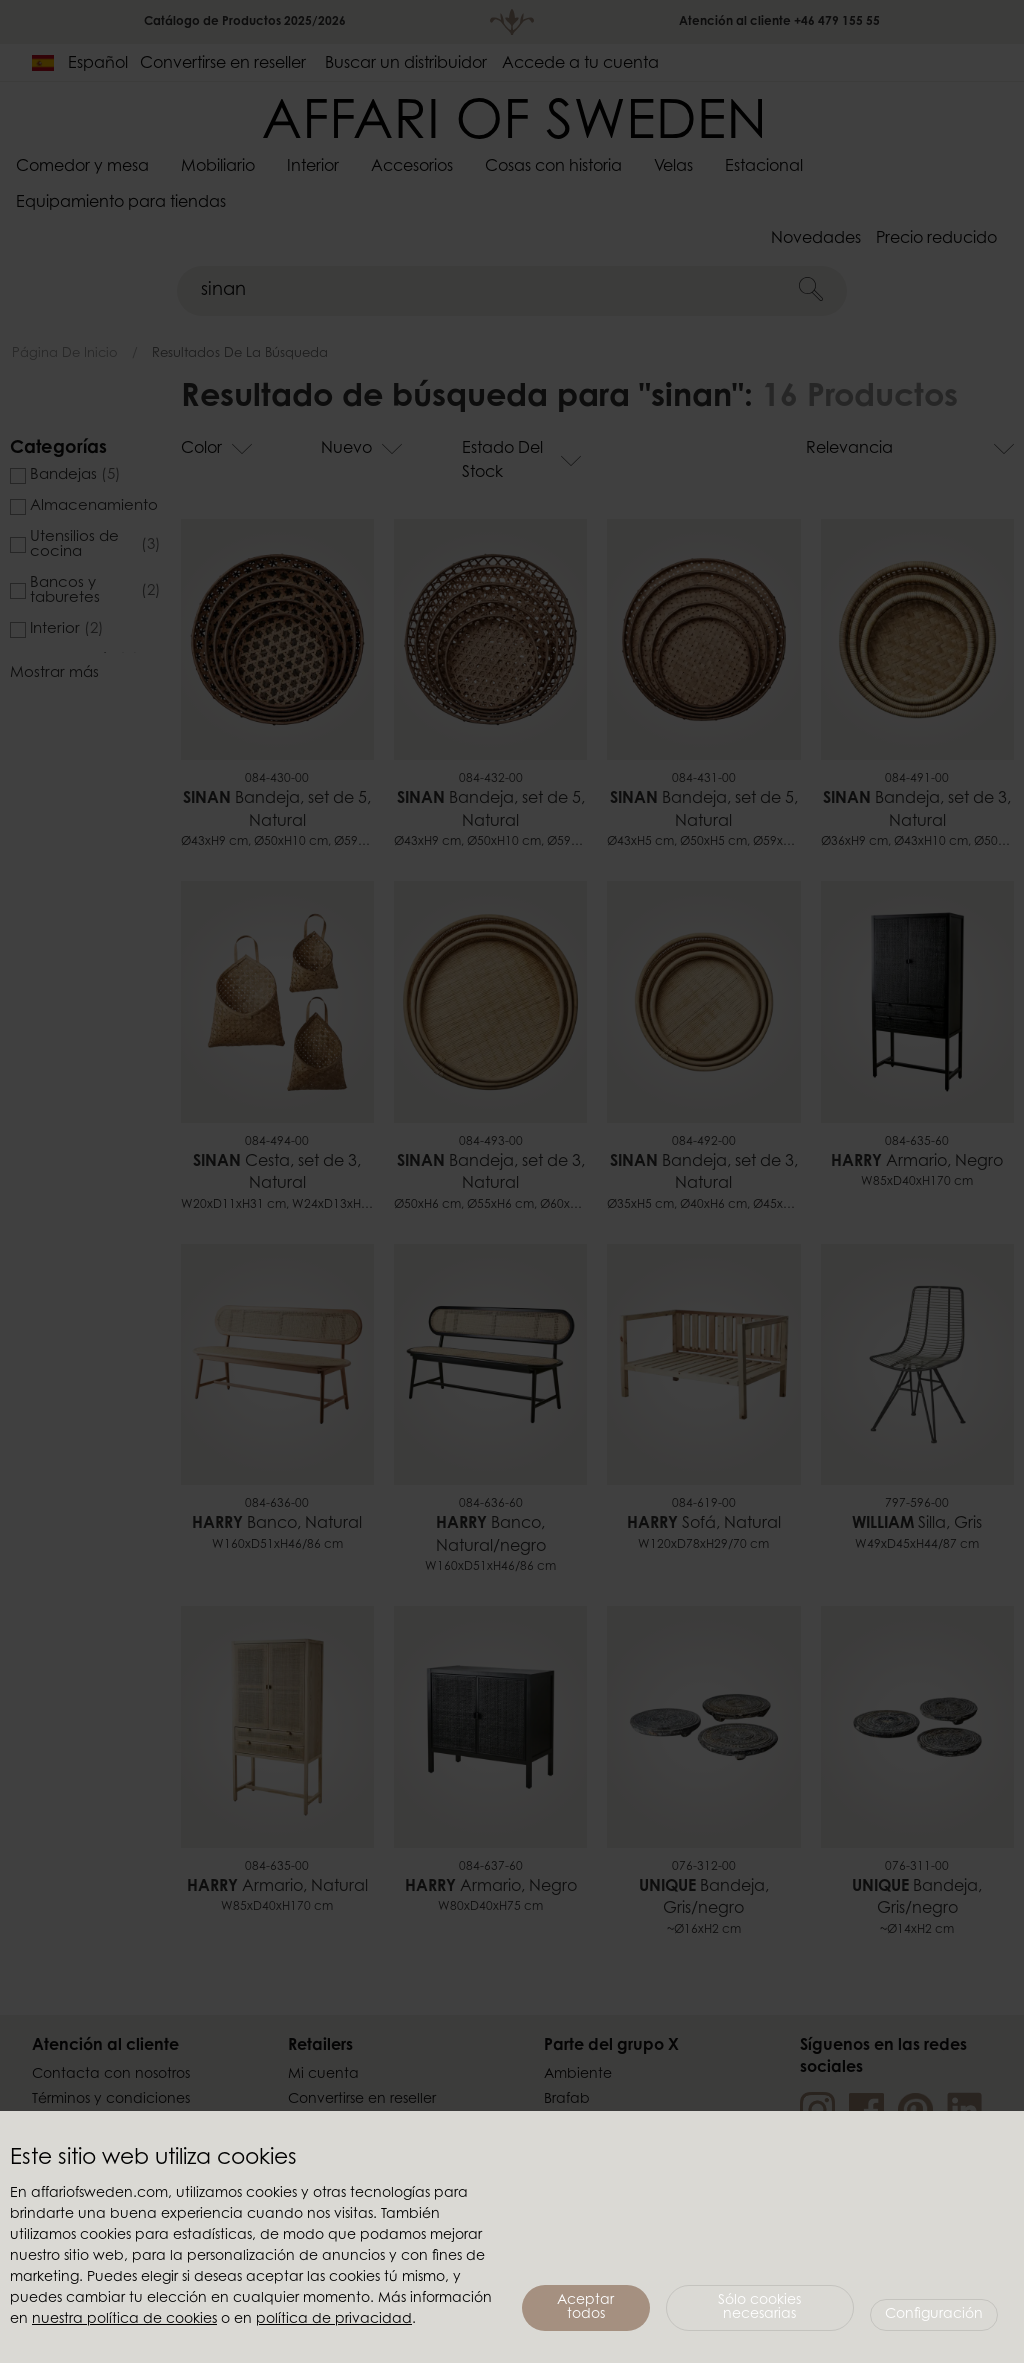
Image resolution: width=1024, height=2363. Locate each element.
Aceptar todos (585, 2308)
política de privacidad (334, 2320)
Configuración (934, 2315)
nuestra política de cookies (124, 2320)
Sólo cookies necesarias (759, 2308)
